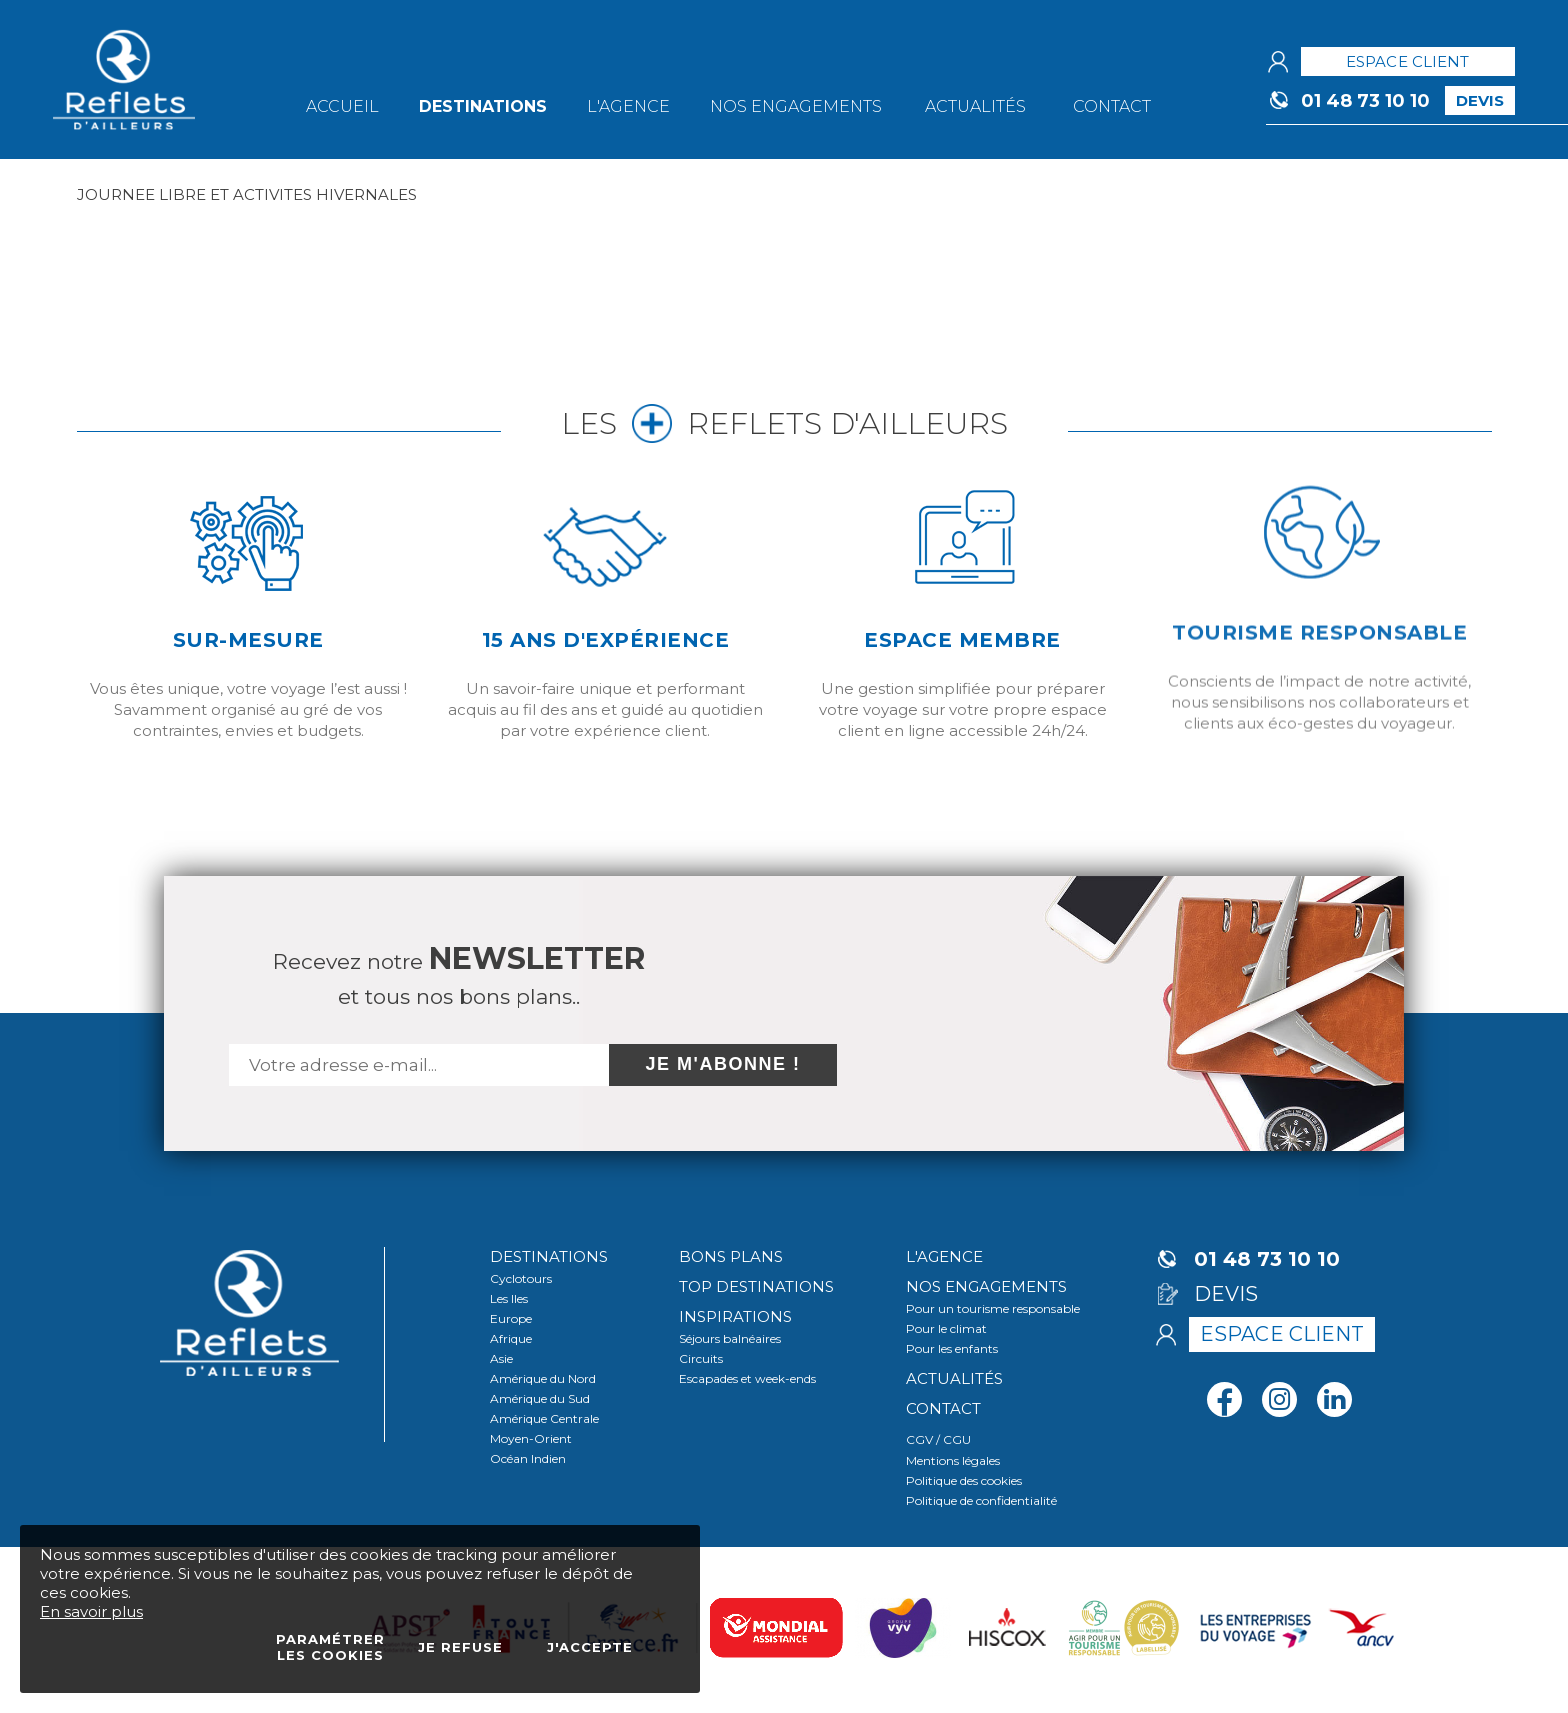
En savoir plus (91, 1611)
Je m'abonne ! (723, 1064)
